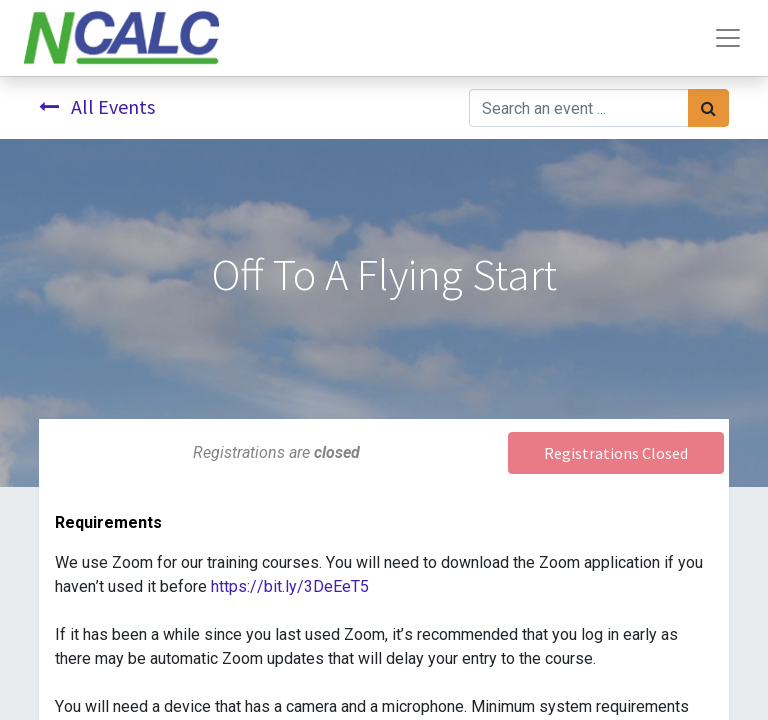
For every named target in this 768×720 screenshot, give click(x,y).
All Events (97, 106)
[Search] (708, 108)
